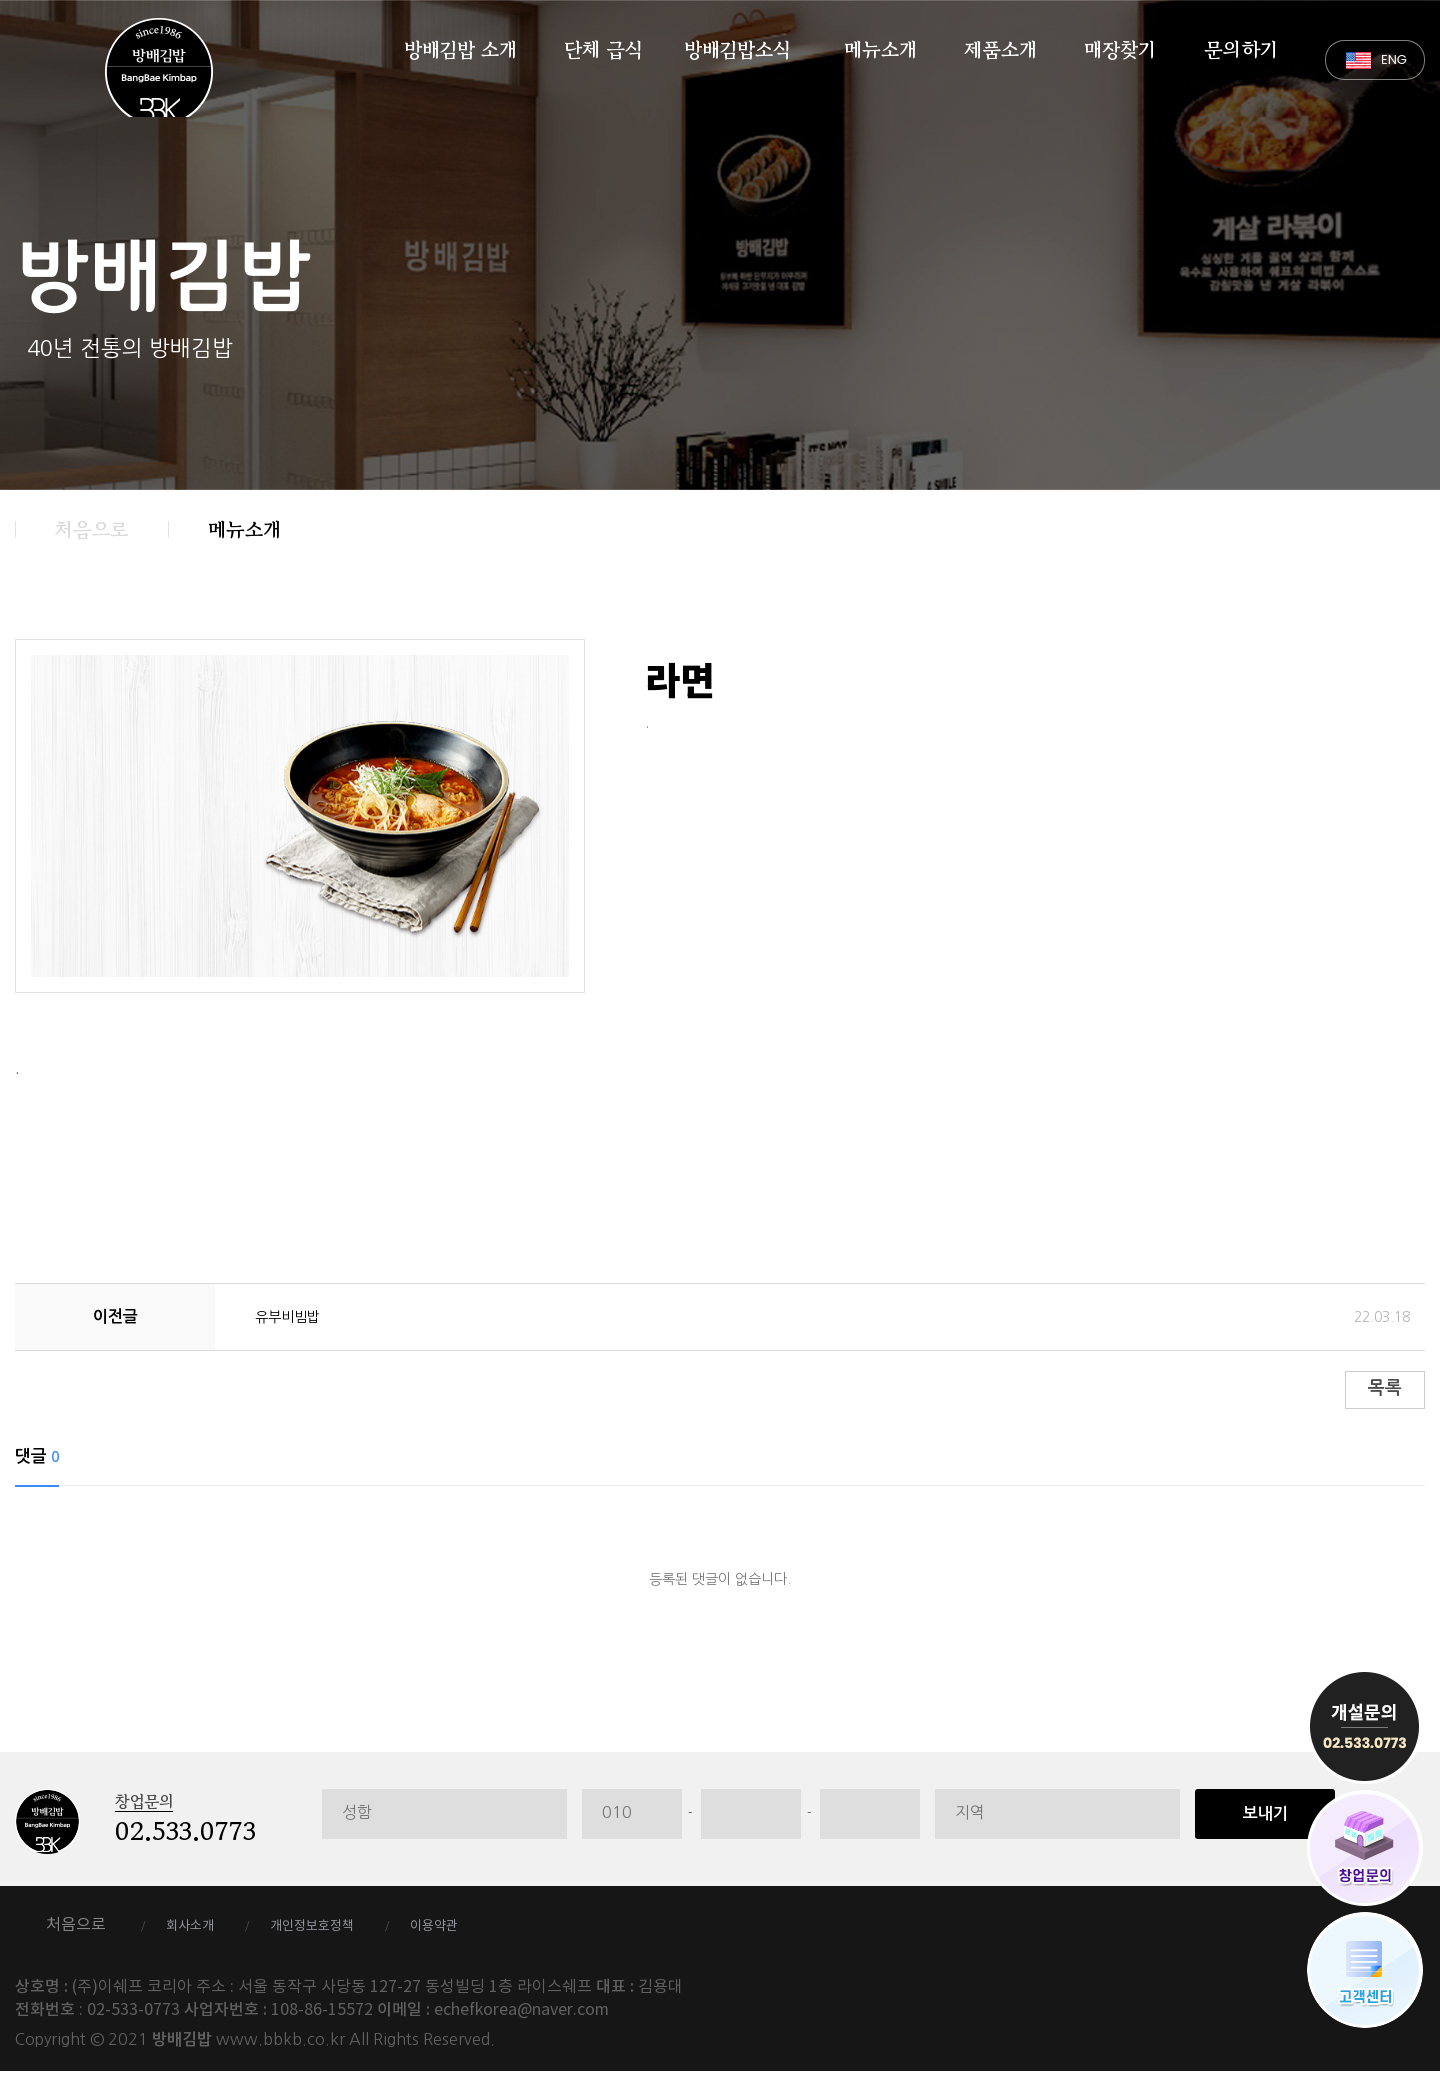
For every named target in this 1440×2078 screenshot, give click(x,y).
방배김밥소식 (737, 46)
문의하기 (1240, 46)
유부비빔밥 (292, 1316)
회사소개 (200, 1932)
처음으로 (91, 529)
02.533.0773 (185, 1838)
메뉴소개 (880, 46)
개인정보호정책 (346, 1932)
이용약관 (493, 1932)
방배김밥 (159, 72)
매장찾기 (1119, 46)
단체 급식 (603, 46)
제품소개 (1000, 46)
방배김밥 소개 (460, 46)
